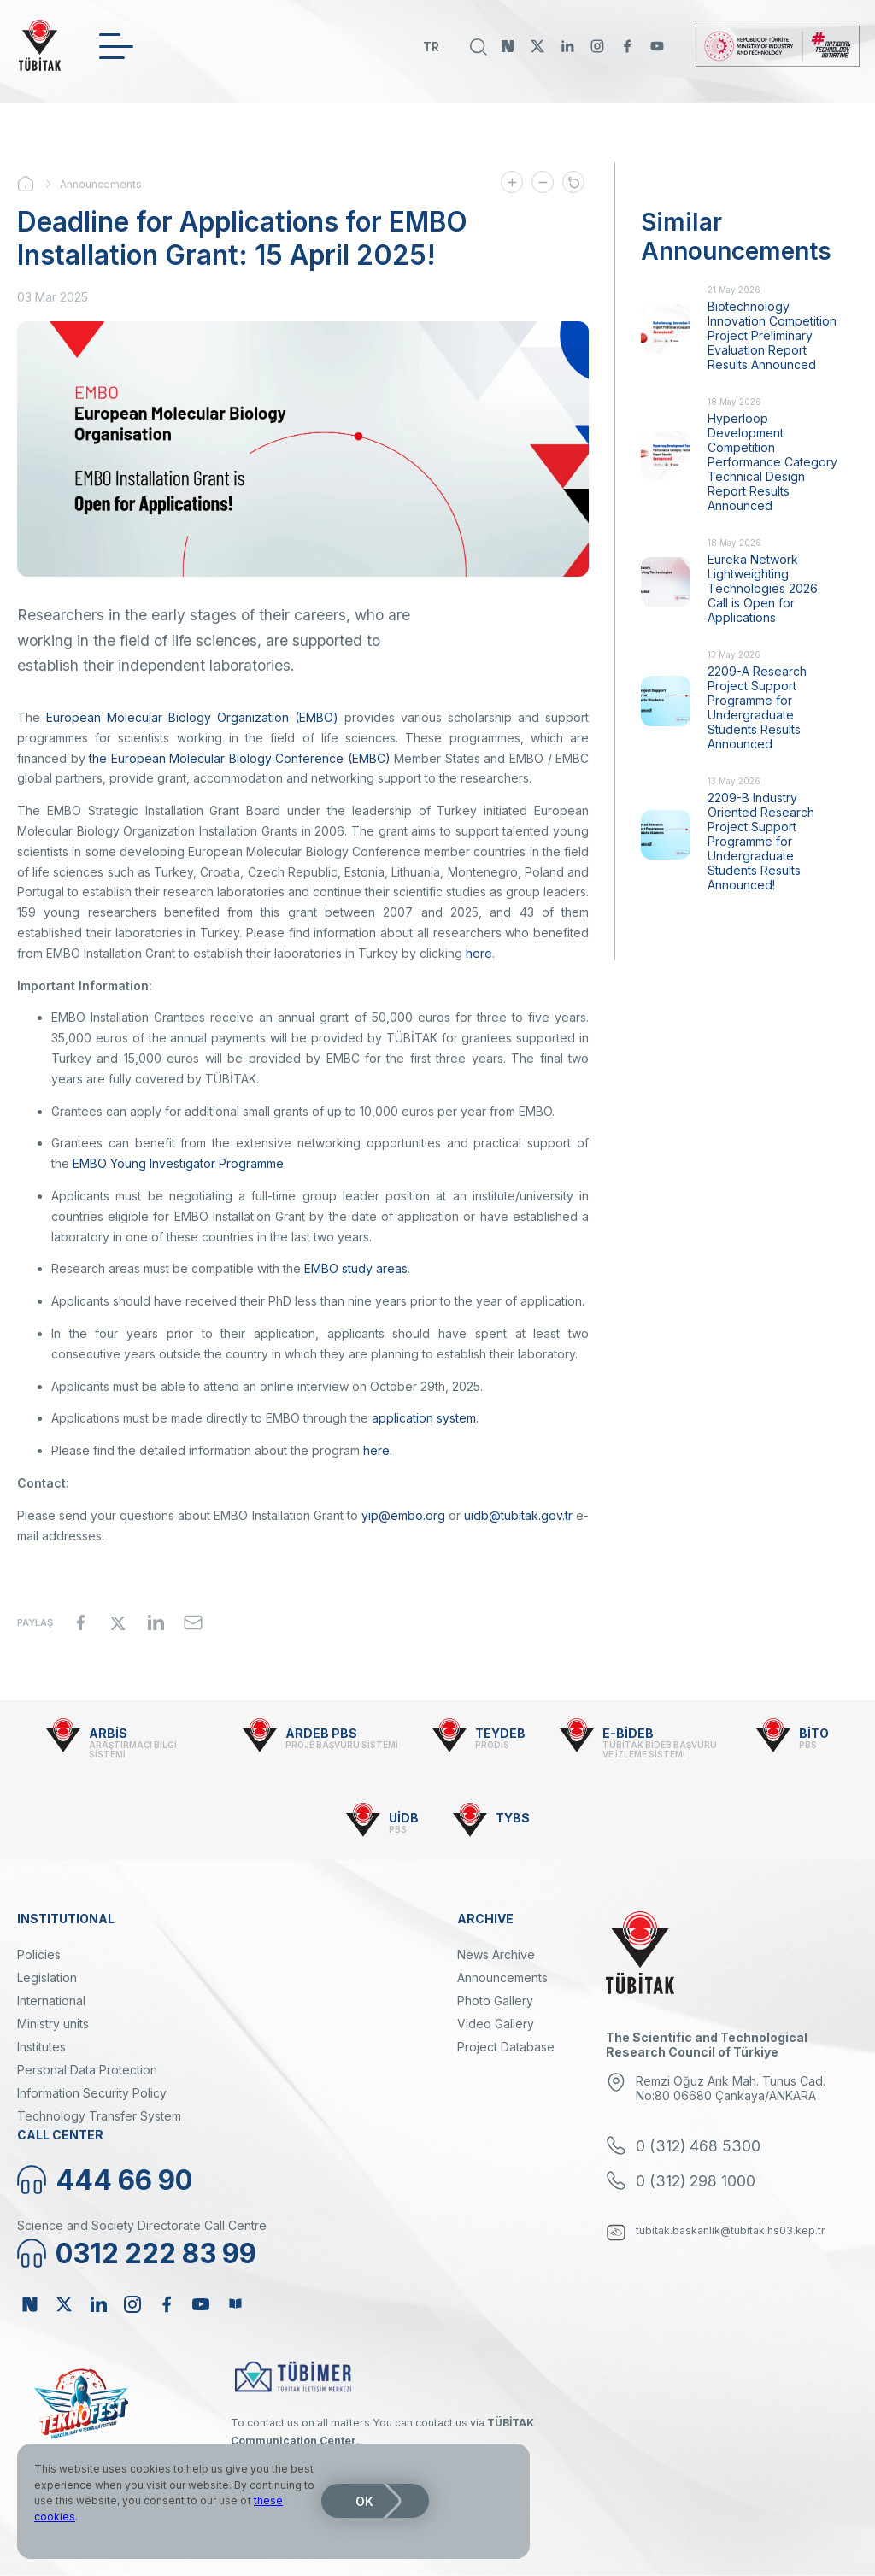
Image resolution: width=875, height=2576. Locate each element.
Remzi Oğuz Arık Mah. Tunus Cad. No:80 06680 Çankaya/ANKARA (730, 2088)
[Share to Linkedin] (155, 1622)
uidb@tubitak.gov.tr (518, 1515)
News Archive (496, 1954)
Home (38, 183)
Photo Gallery (495, 2000)
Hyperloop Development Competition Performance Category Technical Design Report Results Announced (772, 462)
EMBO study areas (356, 1268)
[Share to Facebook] (80, 1622)
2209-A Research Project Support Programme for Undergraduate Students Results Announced (757, 707)
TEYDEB (500, 1733)
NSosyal (507, 46)
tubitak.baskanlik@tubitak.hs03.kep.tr (730, 2230)
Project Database (506, 2046)
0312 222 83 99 (156, 2253)
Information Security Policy (92, 2093)
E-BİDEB (628, 1733)
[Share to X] (118, 1622)
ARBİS (108, 1733)
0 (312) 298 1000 (695, 2181)
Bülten (235, 2304)
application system (424, 1418)
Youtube (657, 46)
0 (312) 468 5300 (698, 2146)
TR (431, 46)
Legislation (47, 1977)
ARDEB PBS (321, 1733)
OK (364, 2501)
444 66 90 (124, 2180)
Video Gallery (495, 2023)
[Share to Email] (193, 1622)
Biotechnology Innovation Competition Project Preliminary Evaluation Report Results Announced (772, 335)
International (51, 2000)
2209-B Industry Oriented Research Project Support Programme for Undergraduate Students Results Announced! (761, 841)
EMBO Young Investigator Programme (178, 1163)
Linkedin (567, 46)
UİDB (404, 1817)
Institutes (41, 2046)
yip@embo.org (403, 1515)
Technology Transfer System (99, 2116)
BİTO (814, 1733)
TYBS (513, 1817)
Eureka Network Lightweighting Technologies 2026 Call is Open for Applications (763, 588)
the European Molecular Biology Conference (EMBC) (240, 758)
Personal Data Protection (87, 2070)
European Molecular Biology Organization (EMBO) (192, 717)
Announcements (101, 184)
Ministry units (53, 2023)
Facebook (627, 46)
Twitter (537, 46)
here (479, 953)
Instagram (597, 46)
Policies (39, 1954)
